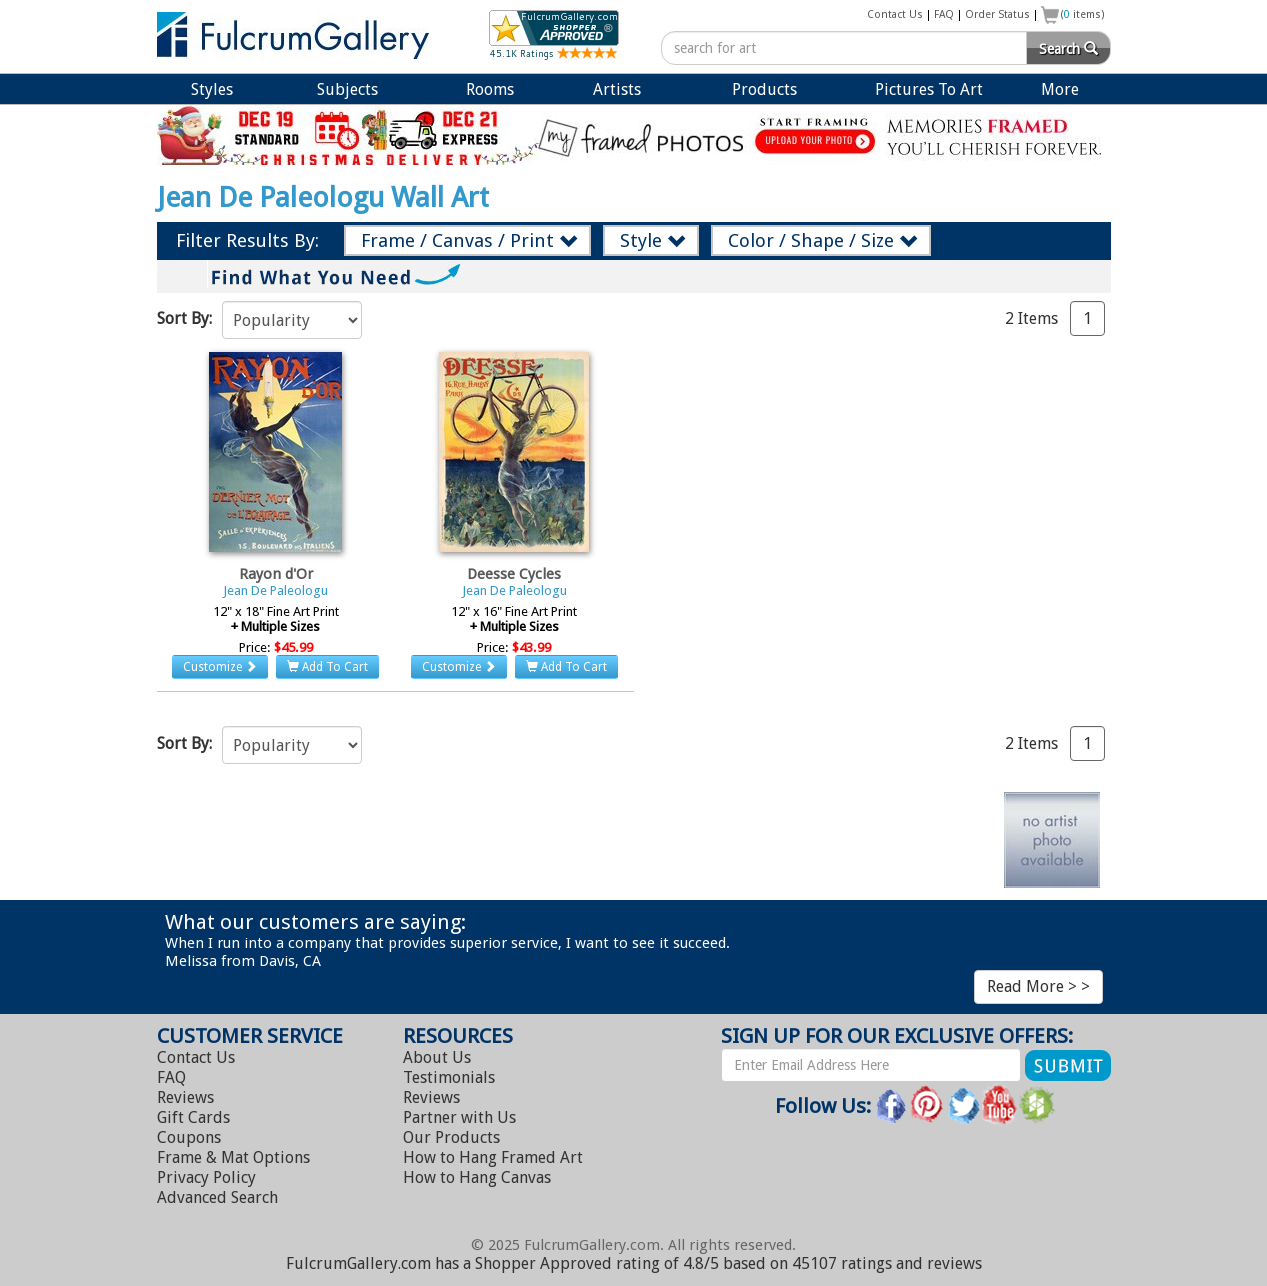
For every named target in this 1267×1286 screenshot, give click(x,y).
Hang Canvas (477, 1177)
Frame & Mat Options (233, 1157)
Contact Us (895, 14)
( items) (1083, 14)
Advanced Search (217, 1197)
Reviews (185, 1097)
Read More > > (1038, 986)
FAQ (944, 14)
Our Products (451, 1137)
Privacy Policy (206, 1177)
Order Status (997, 14)
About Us (437, 1057)
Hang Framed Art (493, 1157)
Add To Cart (327, 667)
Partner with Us (459, 1117)
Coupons (189, 1137)
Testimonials (449, 1077)
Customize (220, 667)
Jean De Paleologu (275, 590)
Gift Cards (193, 1117)
